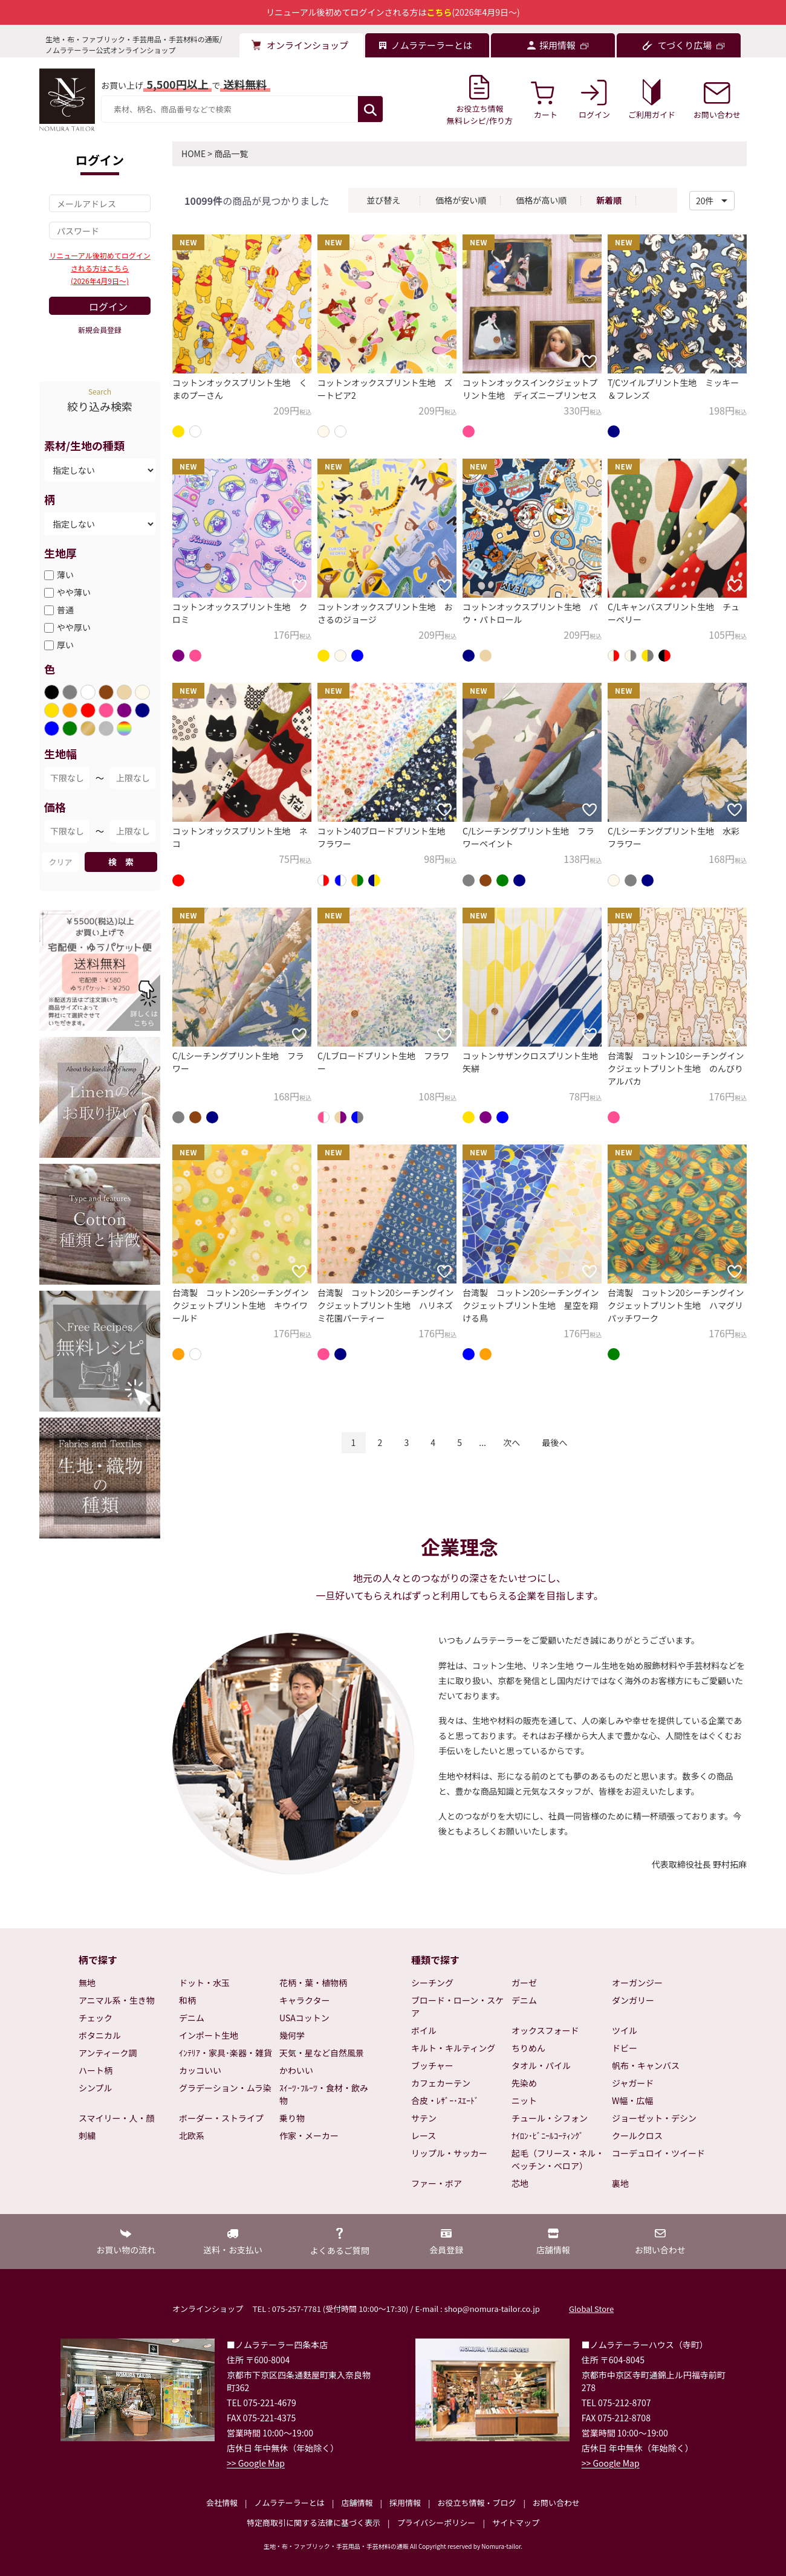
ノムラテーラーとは (290, 2502)
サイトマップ (515, 2522)
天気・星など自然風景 (321, 2053)
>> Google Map (256, 2463)
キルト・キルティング (453, 2048)
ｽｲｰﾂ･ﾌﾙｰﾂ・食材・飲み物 (323, 2094)
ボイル (424, 2030)
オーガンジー (637, 1983)
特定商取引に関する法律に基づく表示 (313, 2522)
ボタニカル (100, 2035)
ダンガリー (633, 2000)
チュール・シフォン (550, 2118)
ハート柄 (95, 2070)
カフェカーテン (440, 2083)
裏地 (620, 2183)
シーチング (432, 1983)
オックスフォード (545, 2030)
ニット (524, 2100)
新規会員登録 (100, 329)
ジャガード (633, 2083)
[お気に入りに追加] (299, 361)
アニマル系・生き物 (117, 2000)
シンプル (95, 2088)
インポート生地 (208, 2035)
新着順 (609, 200)
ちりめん (528, 2048)
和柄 (187, 2000)
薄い (65, 575)
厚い (65, 645)
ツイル (624, 2030)
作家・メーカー (309, 2135)
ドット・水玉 (204, 1983)
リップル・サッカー (449, 2153)
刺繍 (87, 2135)
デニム (191, 2018)
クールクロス (637, 2135)
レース (423, 2135)
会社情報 (222, 2502)
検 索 (121, 862)
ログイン (108, 306)
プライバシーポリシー (436, 2522)
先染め (524, 2083)
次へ (511, 1442)
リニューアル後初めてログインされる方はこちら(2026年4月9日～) (99, 268)
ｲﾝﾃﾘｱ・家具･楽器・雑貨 (225, 2053)
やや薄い (74, 592)
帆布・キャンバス (646, 2065)
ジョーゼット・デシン (654, 2118)
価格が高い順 (541, 200)
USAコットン (304, 2018)
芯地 (520, 2183)
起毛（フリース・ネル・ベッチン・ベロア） (558, 2159)
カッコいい (200, 2070)
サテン (424, 2118)
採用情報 (405, 2502)
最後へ (554, 1442)
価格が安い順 (460, 200)
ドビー (624, 2048)
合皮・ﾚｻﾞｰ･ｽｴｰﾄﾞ (445, 2100)
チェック (95, 2018)
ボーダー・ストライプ (221, 2118)
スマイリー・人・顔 (117, 2118)
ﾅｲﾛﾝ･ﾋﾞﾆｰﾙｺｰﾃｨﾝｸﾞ (547, 2135)
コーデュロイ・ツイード (658, 2153)
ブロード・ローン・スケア (457, 2006)
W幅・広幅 (632, 2100)
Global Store (591, 2308)
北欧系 (191, 2135)
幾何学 (292, 2035)
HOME (193, 153)
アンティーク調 (108, 2053)
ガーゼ (524, 1983)
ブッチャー (432, 2065)
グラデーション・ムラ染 (225, 2088)
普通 (65, 610)
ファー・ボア (436, 2183)
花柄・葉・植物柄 (313, 1983)
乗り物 (292, 2118)
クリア (60, 862)
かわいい (296, 2070)
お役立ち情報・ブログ (476, 2502)
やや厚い (74, 627)
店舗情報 (356, 2502)
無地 (87, 1983)
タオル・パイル (541, 2065)
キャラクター (304, 2000)
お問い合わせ (556, 2502)
